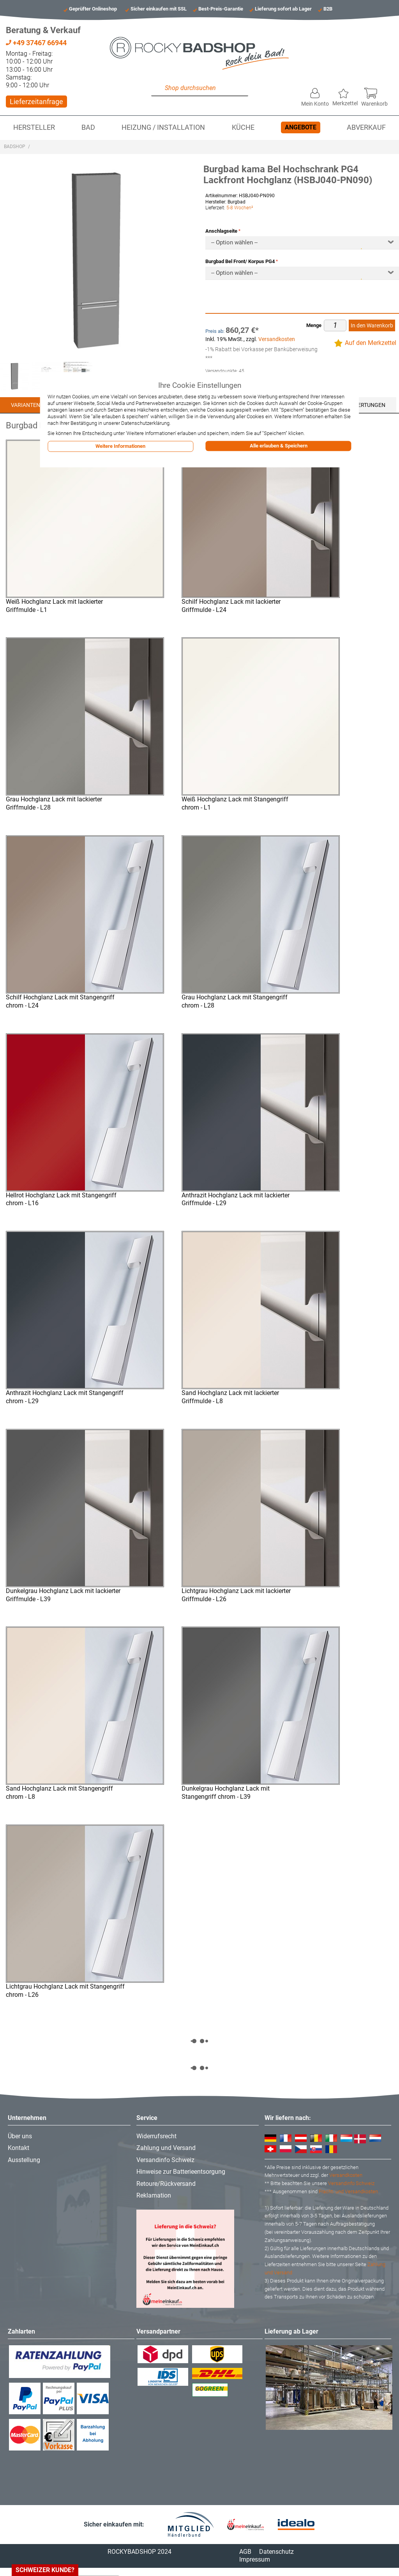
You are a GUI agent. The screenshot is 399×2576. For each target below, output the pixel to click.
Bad (88, 127)
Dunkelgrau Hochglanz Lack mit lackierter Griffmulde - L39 (63, 1595)
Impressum (254, 2559)
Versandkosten (276, 339)
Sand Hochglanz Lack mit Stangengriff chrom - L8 (59, 1792)
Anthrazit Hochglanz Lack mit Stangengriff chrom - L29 (65, 1397)
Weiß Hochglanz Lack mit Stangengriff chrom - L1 (235, 803)
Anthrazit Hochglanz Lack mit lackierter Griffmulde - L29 (236, 1199)
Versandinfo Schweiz (165, 2160)
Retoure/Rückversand (166, 2183)
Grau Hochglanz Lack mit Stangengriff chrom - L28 (235, 1001)
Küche (243, 127)
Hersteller (34, 127)
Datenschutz (276, 2551)
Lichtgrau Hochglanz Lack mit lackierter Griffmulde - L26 (236, 1595)
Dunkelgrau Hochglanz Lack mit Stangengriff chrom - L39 (226, 1792)
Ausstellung (24, 2160)
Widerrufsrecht (156, 2136)
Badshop (14, 146)
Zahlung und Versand (166, 2148)
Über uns (20, 2136)
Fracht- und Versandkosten (348, 2191)
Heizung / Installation (163, 127)
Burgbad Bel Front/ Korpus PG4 (240, 261)
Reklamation (153, 2195)
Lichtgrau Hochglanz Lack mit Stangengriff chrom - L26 (65, 1990)
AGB (245, 2551)
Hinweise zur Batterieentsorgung (180, 2171)
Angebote (300, 127)
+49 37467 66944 (36, 43)
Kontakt (18, 2148)
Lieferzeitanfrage (36, 101)
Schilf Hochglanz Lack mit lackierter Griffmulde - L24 (231, 606)
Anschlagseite (221, 231)
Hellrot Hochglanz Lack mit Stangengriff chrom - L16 (61, 1199)
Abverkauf (366, 127)
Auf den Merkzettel (370, 343)
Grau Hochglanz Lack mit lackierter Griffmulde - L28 (54, 803)
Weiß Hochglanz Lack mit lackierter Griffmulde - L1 (54, 606)
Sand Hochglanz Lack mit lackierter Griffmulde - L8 (230, 1397)
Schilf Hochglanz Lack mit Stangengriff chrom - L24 (60, 1001)
